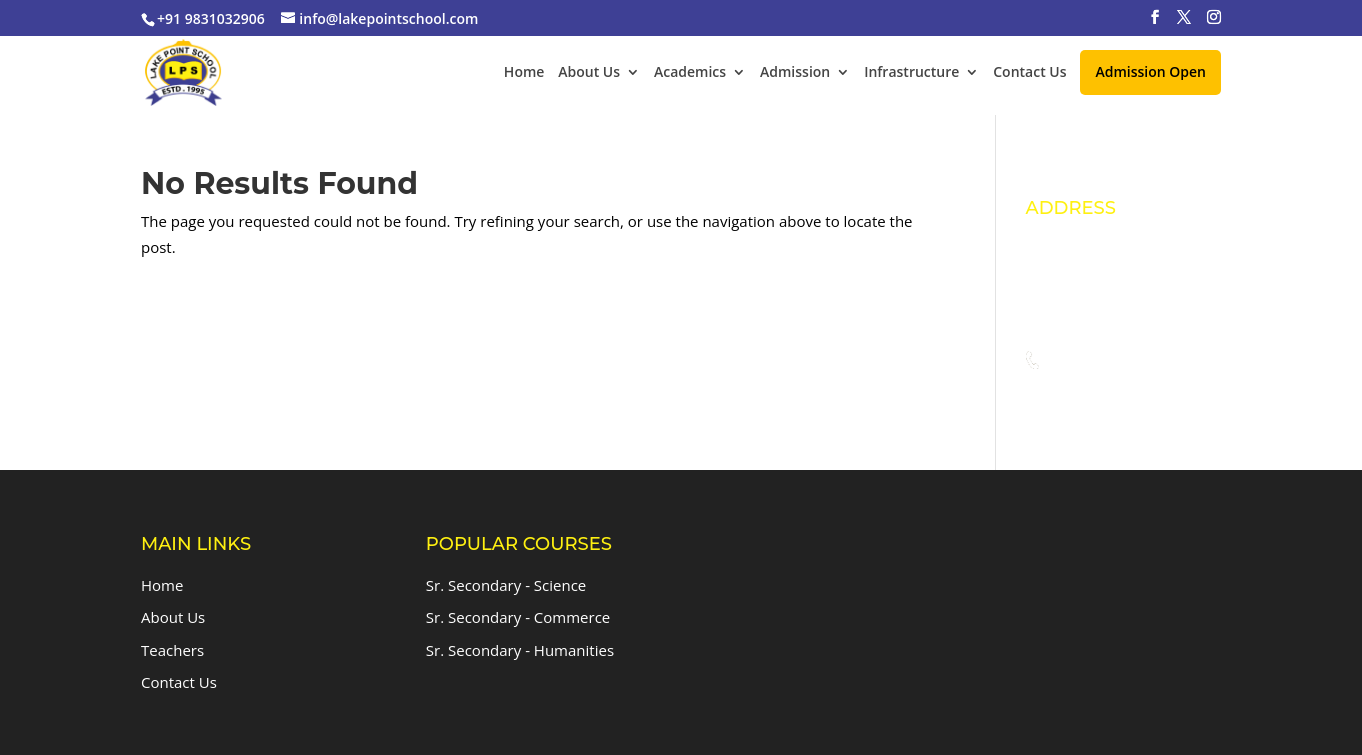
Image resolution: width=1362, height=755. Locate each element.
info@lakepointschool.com (1138, 399)
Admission (795, 73)
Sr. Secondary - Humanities (520, 650)
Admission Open (1150, 71)
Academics (690, 73)
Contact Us (1029, 73)
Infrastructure (911, 73)
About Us (589, 73)
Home (524, 73)
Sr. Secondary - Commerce (518, 617)
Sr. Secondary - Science (506, 585)
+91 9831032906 (1103, 361)
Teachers (172, 650)
